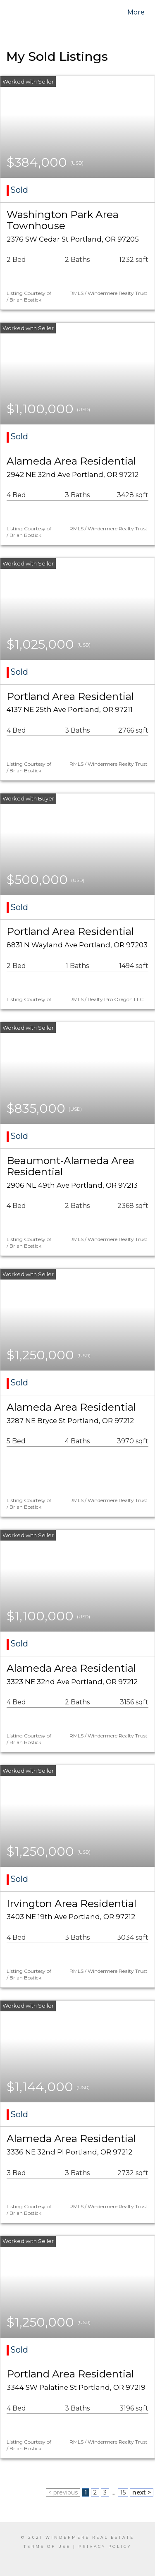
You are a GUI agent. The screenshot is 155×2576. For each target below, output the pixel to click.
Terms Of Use (47, 2546)
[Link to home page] (23, 12)
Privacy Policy (105, 2546)
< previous (63, 2492)
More (136, 12)
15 (123, 2492)
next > (141, 2492)
